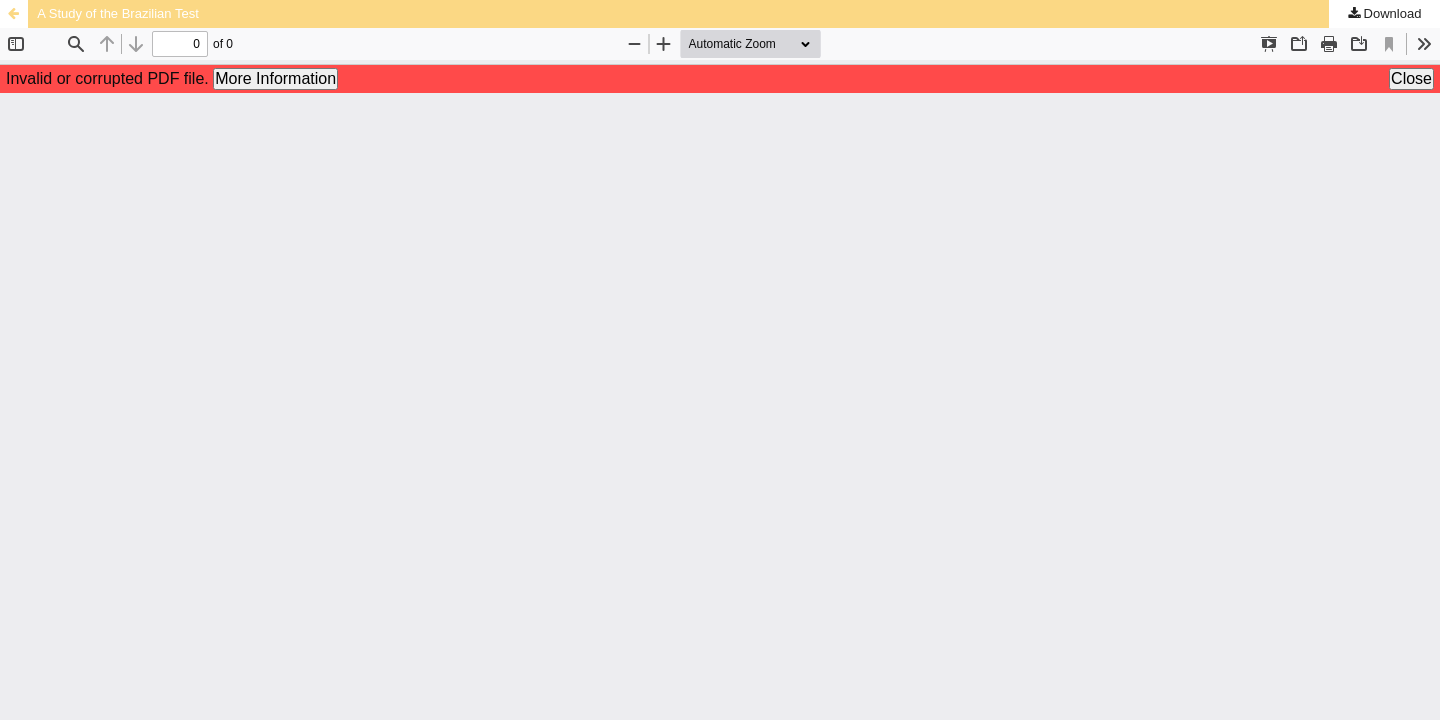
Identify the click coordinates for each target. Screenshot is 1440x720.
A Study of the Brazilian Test (118, 13)
